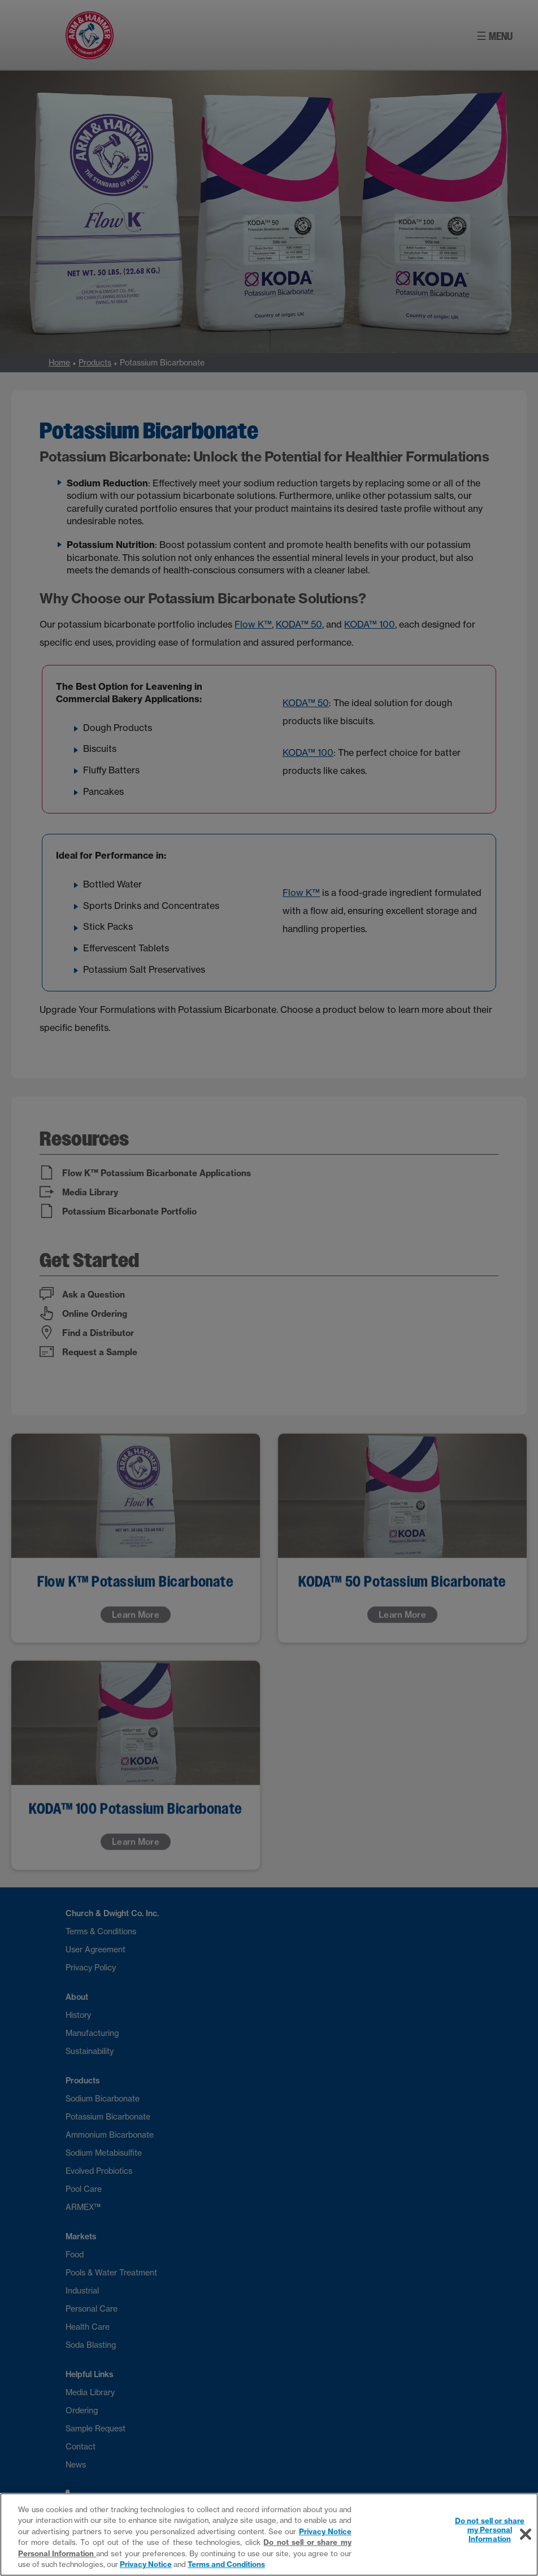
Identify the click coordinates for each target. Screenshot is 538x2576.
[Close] (525, 2534)
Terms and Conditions (226, 2564)
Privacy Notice (325, 2531)
